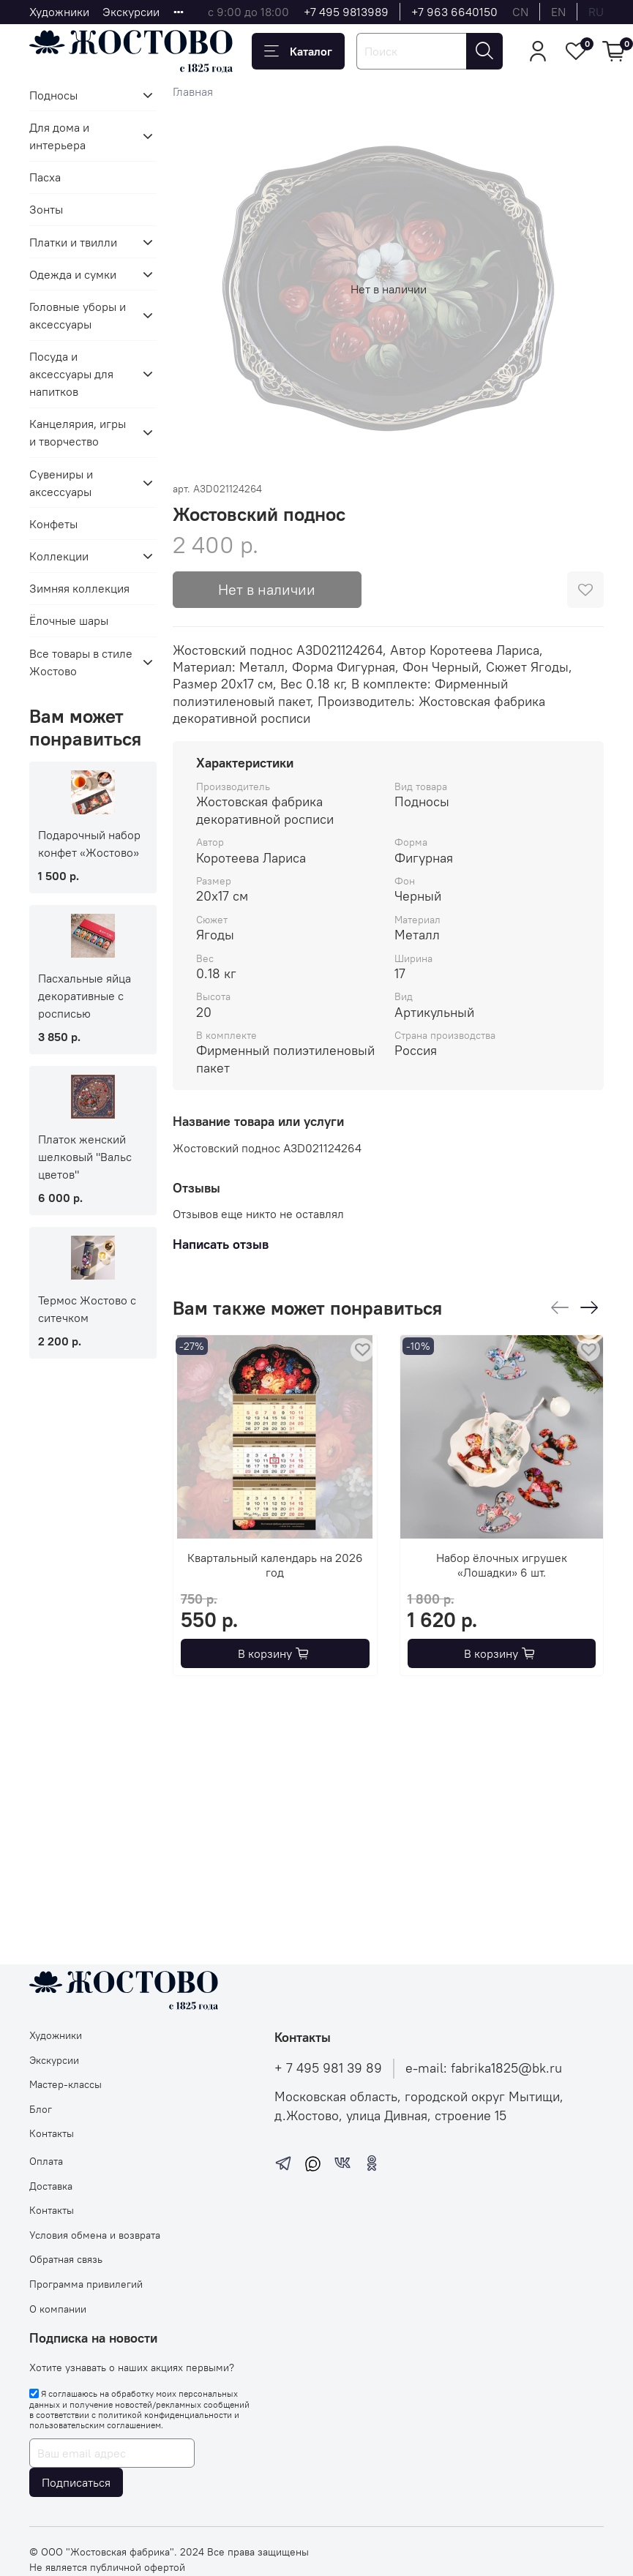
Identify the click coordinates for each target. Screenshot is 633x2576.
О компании (57, 2309)
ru (596, 11)
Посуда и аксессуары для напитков (71, 374)
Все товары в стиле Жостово (80, 662)
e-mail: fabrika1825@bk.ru (483, 2068)
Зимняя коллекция (79, 588)
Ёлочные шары (68, 620)
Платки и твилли (73, 242)
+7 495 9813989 (346, 11)
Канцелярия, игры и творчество (77, 432)
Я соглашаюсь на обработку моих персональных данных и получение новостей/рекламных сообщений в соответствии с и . (139, 2409)
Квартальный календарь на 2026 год (275, 1565)
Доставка (50, 2186)
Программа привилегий (86, 2284)
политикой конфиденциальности (165, 2414)
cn (520, 11)
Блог (40, 2109)
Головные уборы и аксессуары (77, 315)
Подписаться (76, 2482)
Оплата (46, 2161)
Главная (193, 91)
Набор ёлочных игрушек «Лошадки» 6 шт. (501, 1565)
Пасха (45, 177)
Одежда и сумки (72, 274)
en (558, 11)
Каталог (298, 51)
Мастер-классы (65, 2084)
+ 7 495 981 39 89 (328, 2068)
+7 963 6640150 (454, 11)
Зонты (46, 209)
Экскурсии (131, 11)
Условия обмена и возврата (94, 2235)
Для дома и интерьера (59, 136)
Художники (59, 11)
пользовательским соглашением (95, 2424)
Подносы (53, 95)
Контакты (51, 2133)
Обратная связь (65, 2259)
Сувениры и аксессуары (61, 483)
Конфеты (53, 524)
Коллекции (59, 556)
